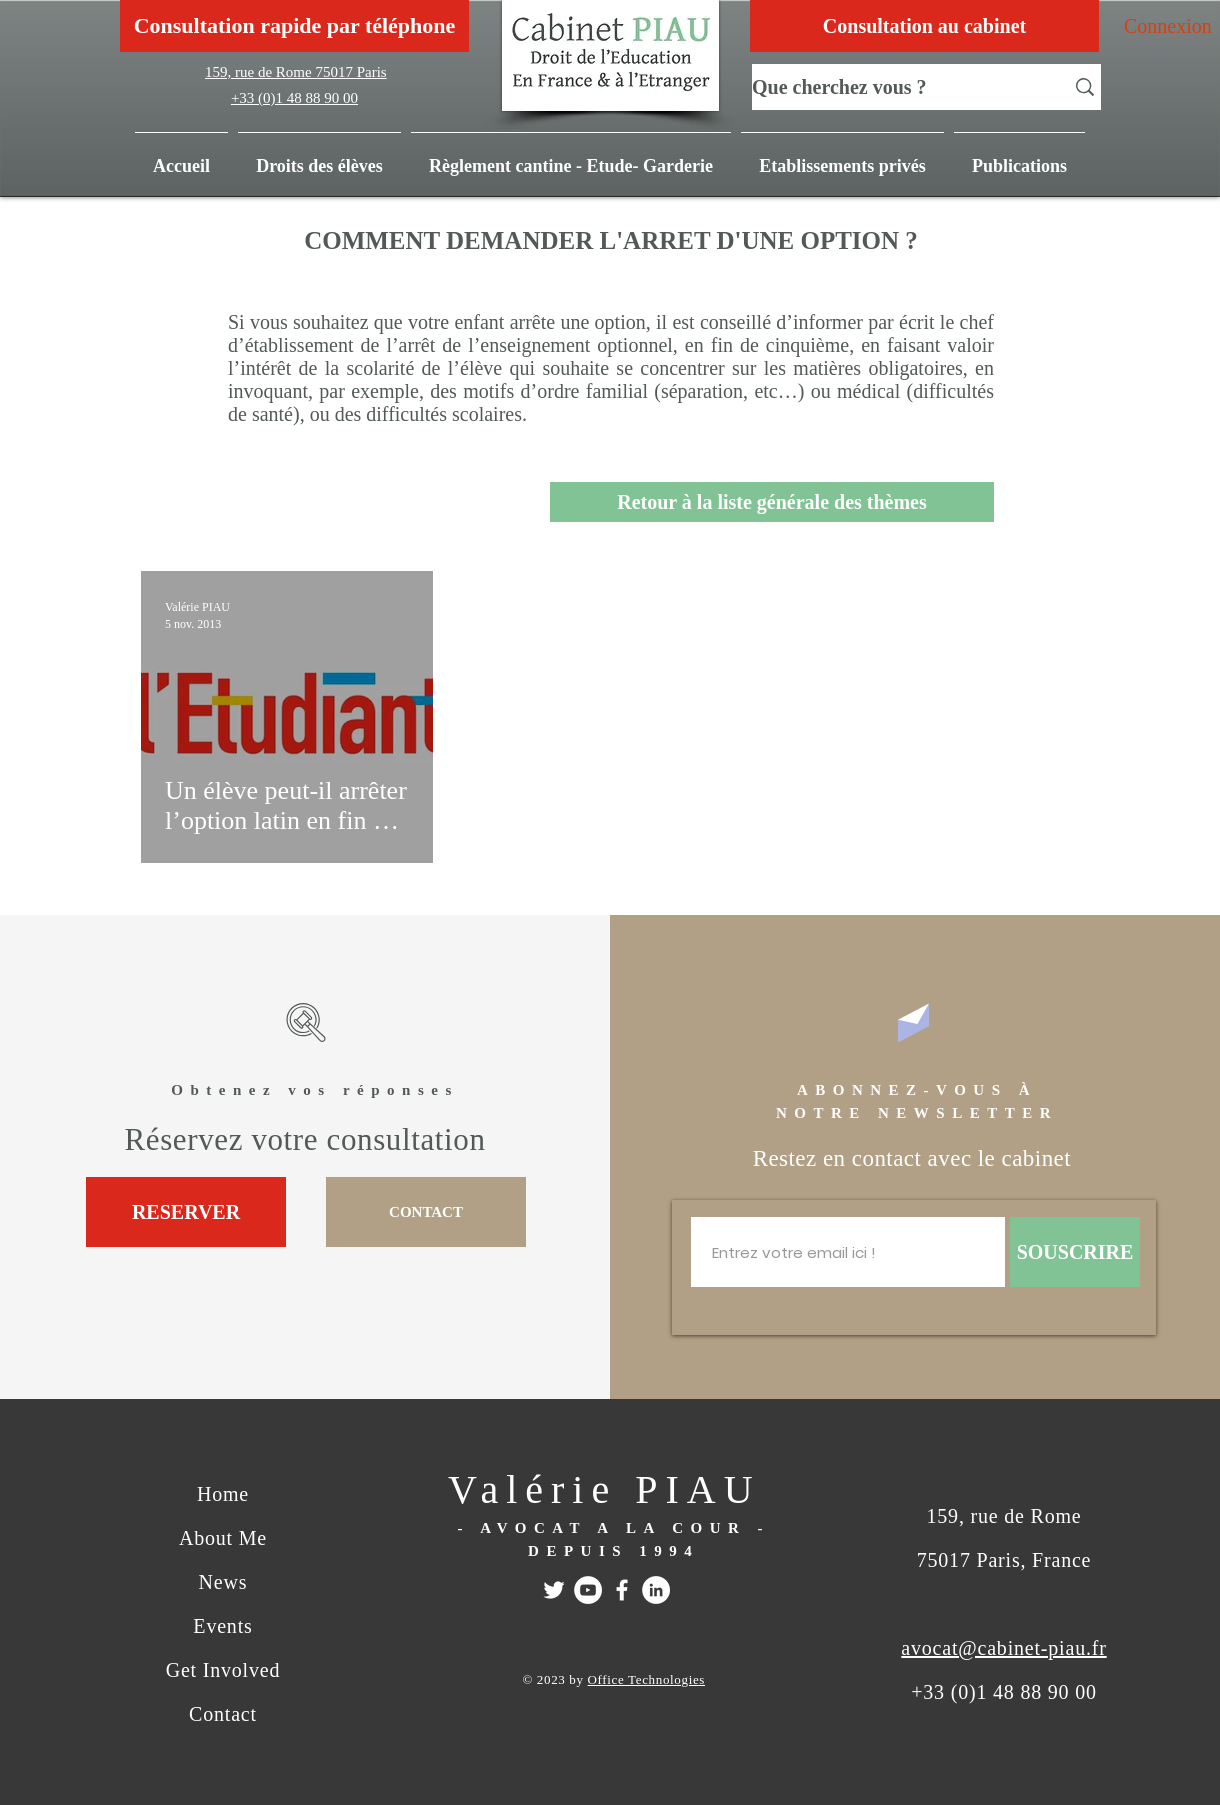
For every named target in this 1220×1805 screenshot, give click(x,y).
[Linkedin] (656, 1590)
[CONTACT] (426, 1212)
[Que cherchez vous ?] (893, 87)
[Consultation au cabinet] (924, 26)
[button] (1019, 157)
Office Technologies (646, 1679)
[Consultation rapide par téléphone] (294, 26)
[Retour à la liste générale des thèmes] (772, 502)
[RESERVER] (186, 1212)
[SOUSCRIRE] (1075, 1252)
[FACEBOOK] (622, 1590)
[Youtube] (588, 1590)
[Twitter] (554, 1590)
